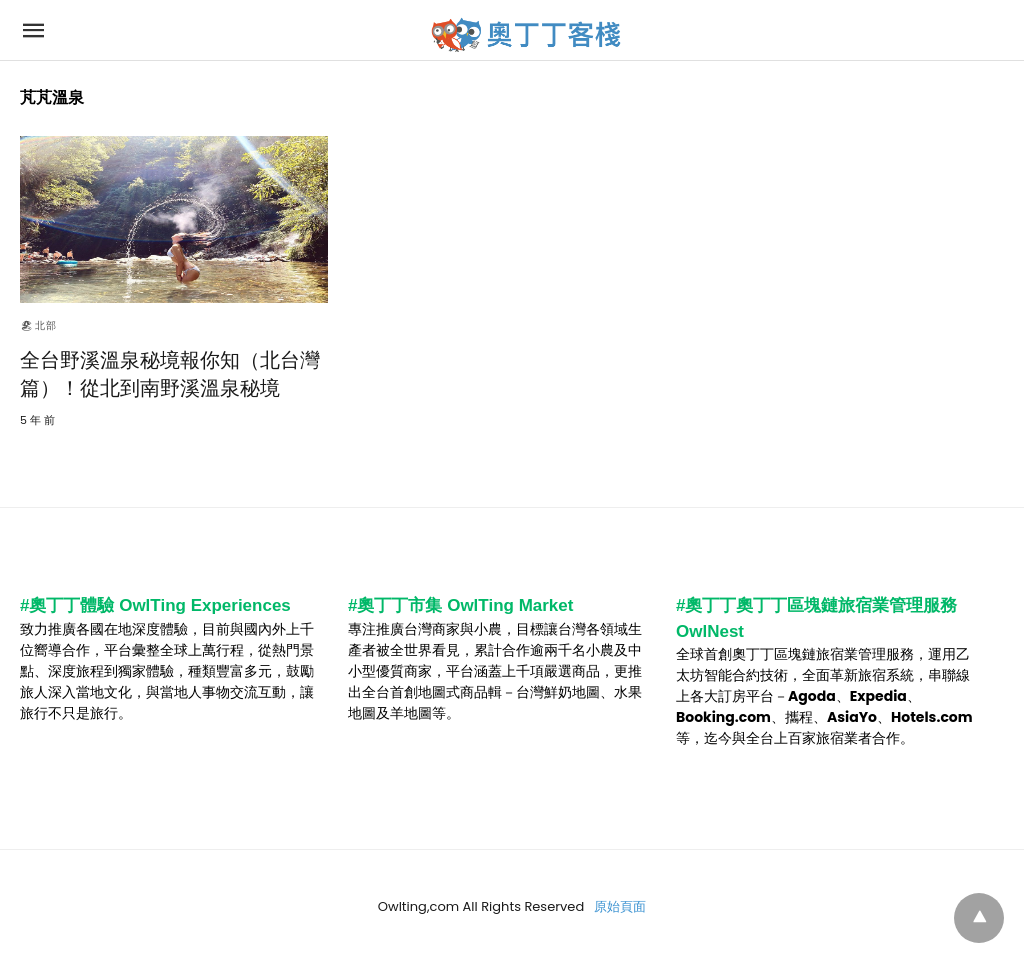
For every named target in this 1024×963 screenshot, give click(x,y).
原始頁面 (620, 906)
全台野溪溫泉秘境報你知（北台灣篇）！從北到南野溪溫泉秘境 (170, 374)
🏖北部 (39, 325)
